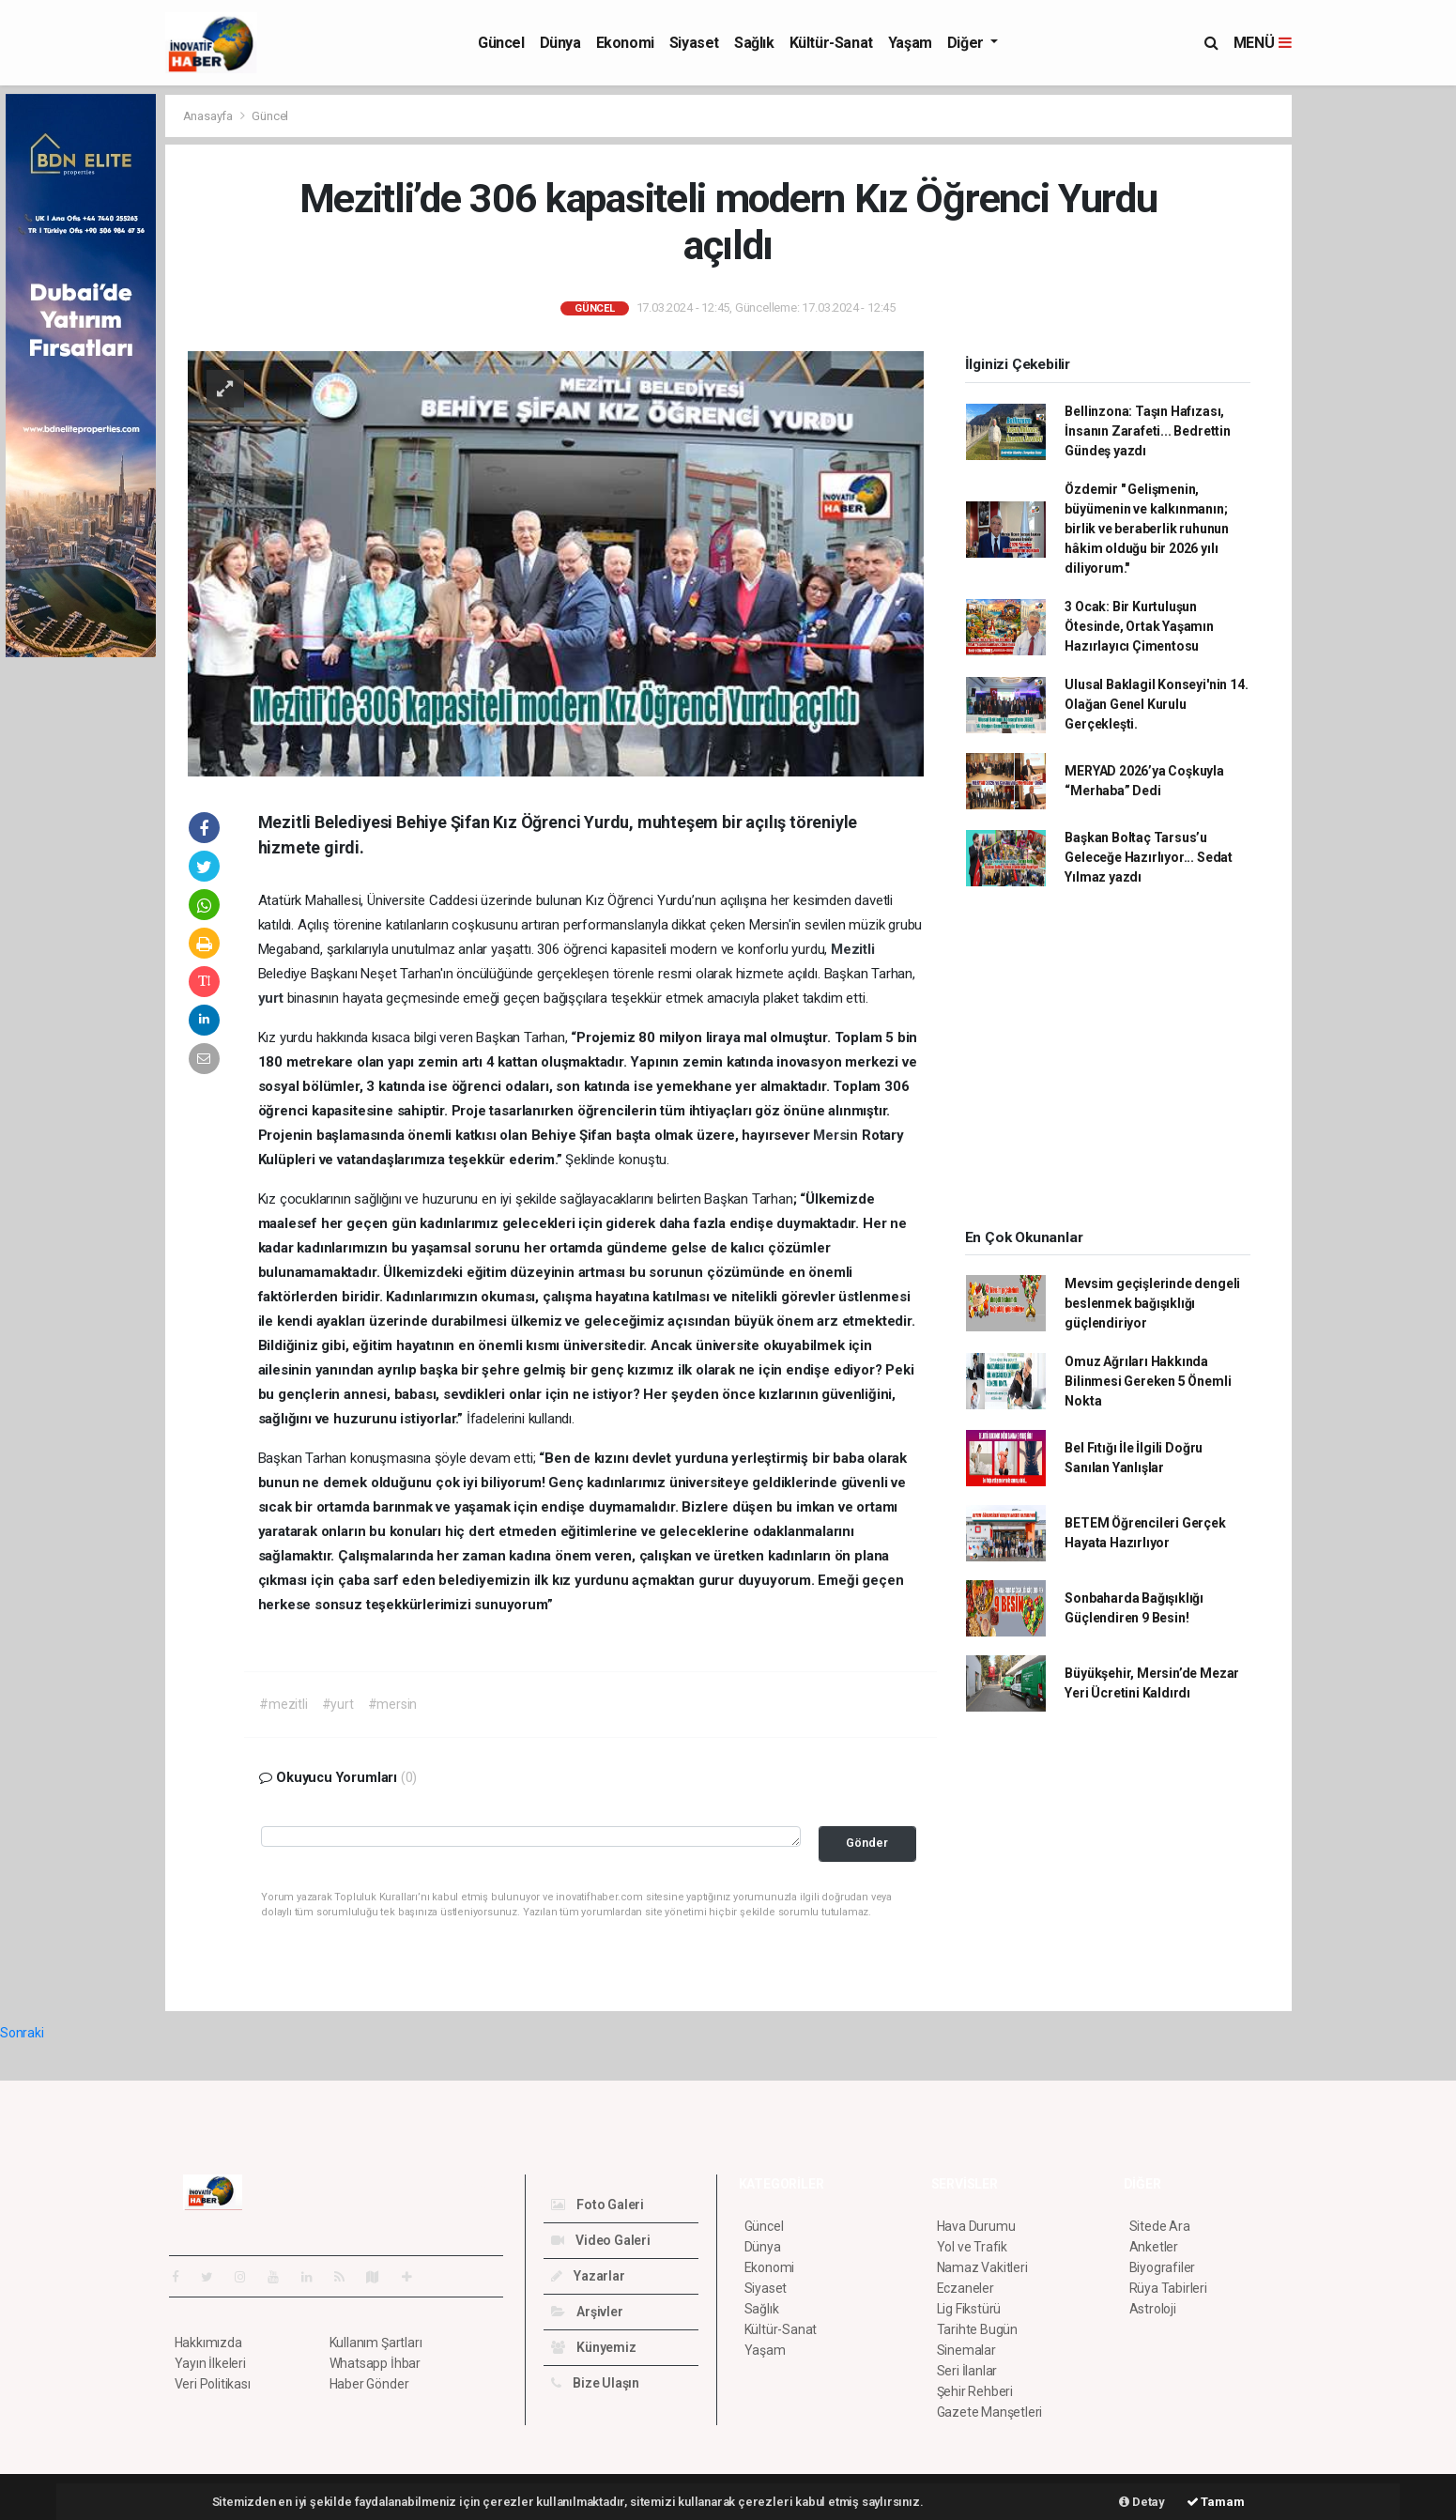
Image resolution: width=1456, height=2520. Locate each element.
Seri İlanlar (967, 2370)
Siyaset (694, 43)
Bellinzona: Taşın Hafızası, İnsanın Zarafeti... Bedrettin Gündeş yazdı (1147, 431)
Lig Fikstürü (969, 2308)
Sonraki (22, 2032)
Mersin (837, 1135)
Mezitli (853, 949)
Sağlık (754, 43)
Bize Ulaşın (595, 2382)
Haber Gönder (369, 2383)
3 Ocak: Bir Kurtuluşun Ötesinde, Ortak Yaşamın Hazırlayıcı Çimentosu (1139, 626)
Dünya (560, 43)
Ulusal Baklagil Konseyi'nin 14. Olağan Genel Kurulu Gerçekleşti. (1156, 704)
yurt (272, 998)
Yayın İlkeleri (210, 2363)
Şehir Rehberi (975, 2391)
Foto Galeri (598, 2204)
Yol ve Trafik (972, 2246)
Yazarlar (588, 2275)
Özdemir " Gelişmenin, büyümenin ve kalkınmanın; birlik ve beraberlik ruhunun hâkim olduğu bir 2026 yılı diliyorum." (1147, 529)
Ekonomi (625, 43)
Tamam (1216, 2502)
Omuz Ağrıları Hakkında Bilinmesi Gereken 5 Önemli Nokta (1148, 1381)
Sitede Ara (1159, 2226)
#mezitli (283, 1704)
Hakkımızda (208, 2342)
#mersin (393, 1704)
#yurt (338, 1704)
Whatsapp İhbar (375, 2363)
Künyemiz (593, 2347)
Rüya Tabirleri (1168, 2288)
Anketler (1153, 2246)
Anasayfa (209, 116)
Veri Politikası (213, 2383)
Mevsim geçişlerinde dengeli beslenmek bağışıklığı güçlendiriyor (1152, 1303)
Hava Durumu (976, 2226)
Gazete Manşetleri (990, 2412)
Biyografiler (1162, 2267)
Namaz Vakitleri (982, 2267)
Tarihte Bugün (978, 2329)
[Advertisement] (1376, 375)
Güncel (501, 43)
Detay (1142, 2502)
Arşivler (587, 2311)
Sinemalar (966, 2350)
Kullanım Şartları (376, 2342)
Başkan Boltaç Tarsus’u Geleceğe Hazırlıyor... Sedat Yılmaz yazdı (1149, 857)
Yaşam (910, 43)
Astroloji (1152, 2308)
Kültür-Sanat (831, 43)
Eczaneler (965, 2288)
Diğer (967, 43)
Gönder (867, 1843)
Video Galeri (601, 2240)
